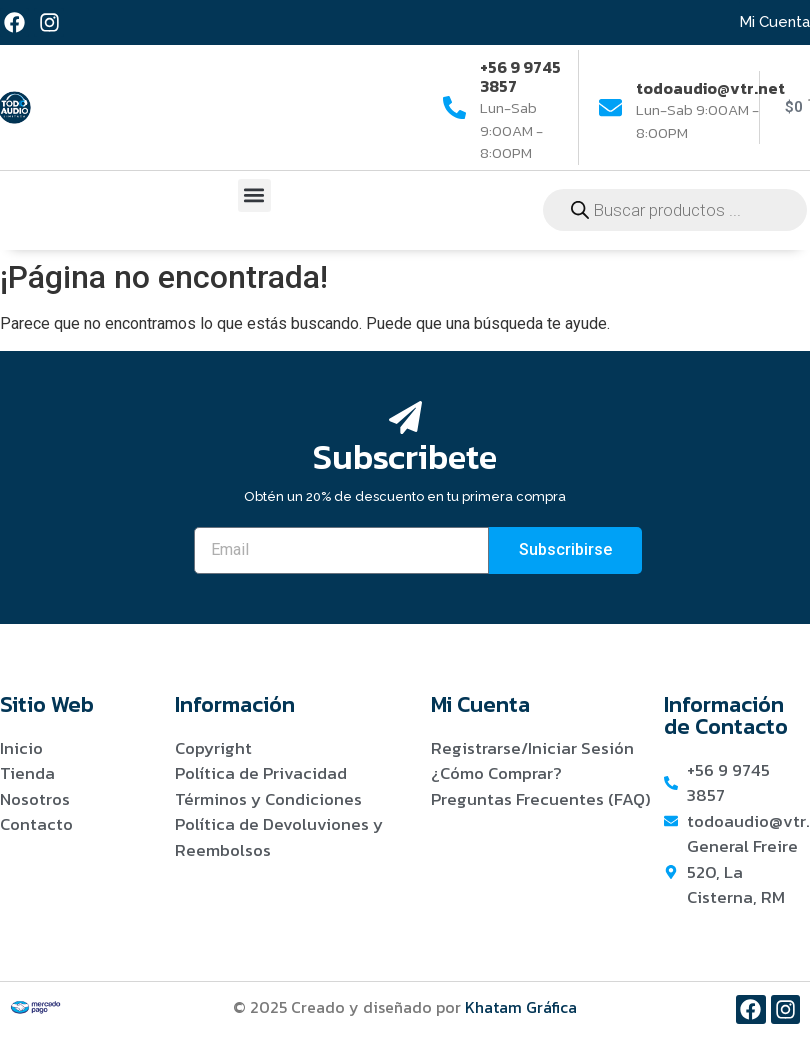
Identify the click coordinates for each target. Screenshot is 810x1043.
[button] (254, 195)
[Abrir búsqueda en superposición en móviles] (675, 210)
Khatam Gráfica (521, 1007)
